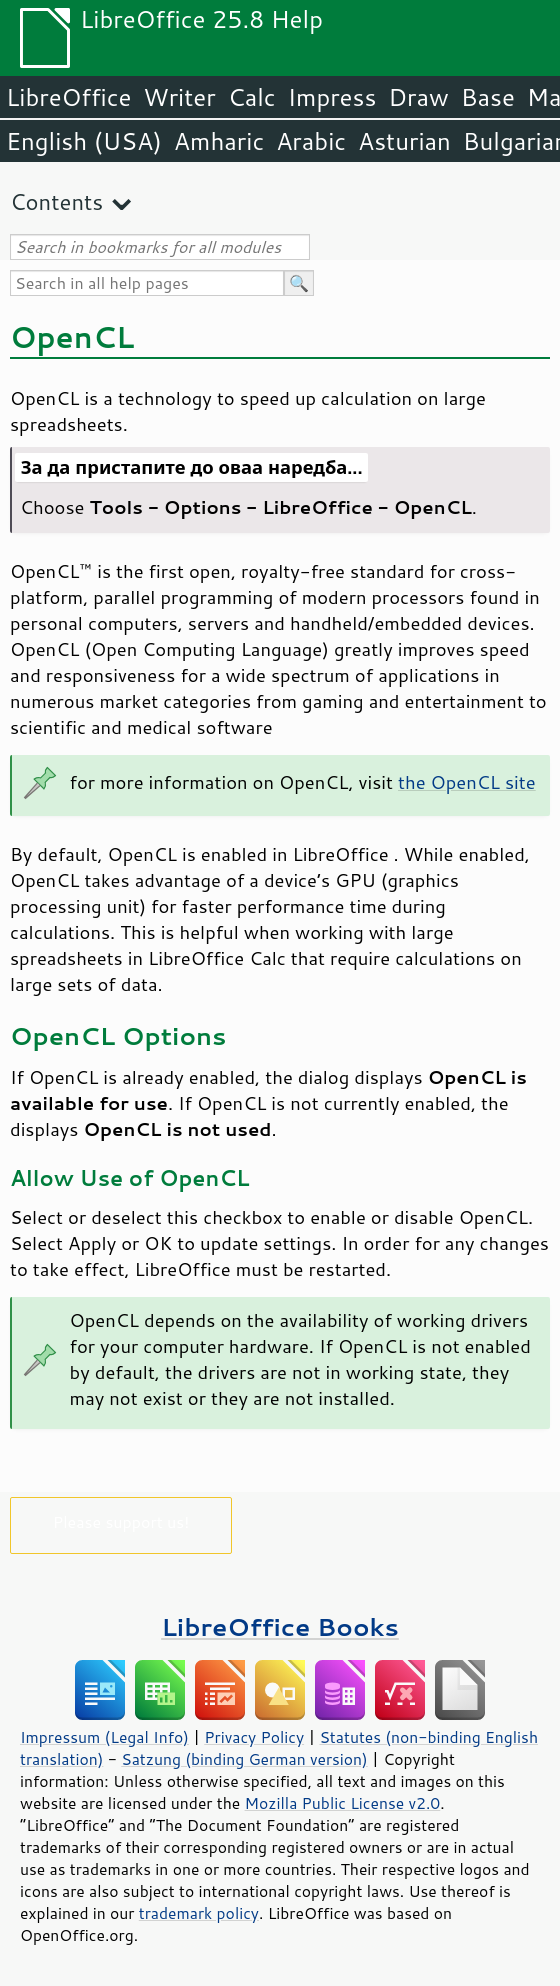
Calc (252, 97)
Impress (332, 97)
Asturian (404, 141)
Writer (179, 97)
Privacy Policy (254, 1737)
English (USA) (84, 141)
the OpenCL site (467, 782)
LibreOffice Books (280, 1626)
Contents (56, 201)
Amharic (219, 141)
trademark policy (199, 1913)
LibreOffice (68, 97)
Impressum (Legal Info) (104, 1737)
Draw (418, 97)
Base (488, 97)
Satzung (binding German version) (244, 1759)
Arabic (311, 141)
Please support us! (121, 1521)
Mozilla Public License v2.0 (343, 1803)
